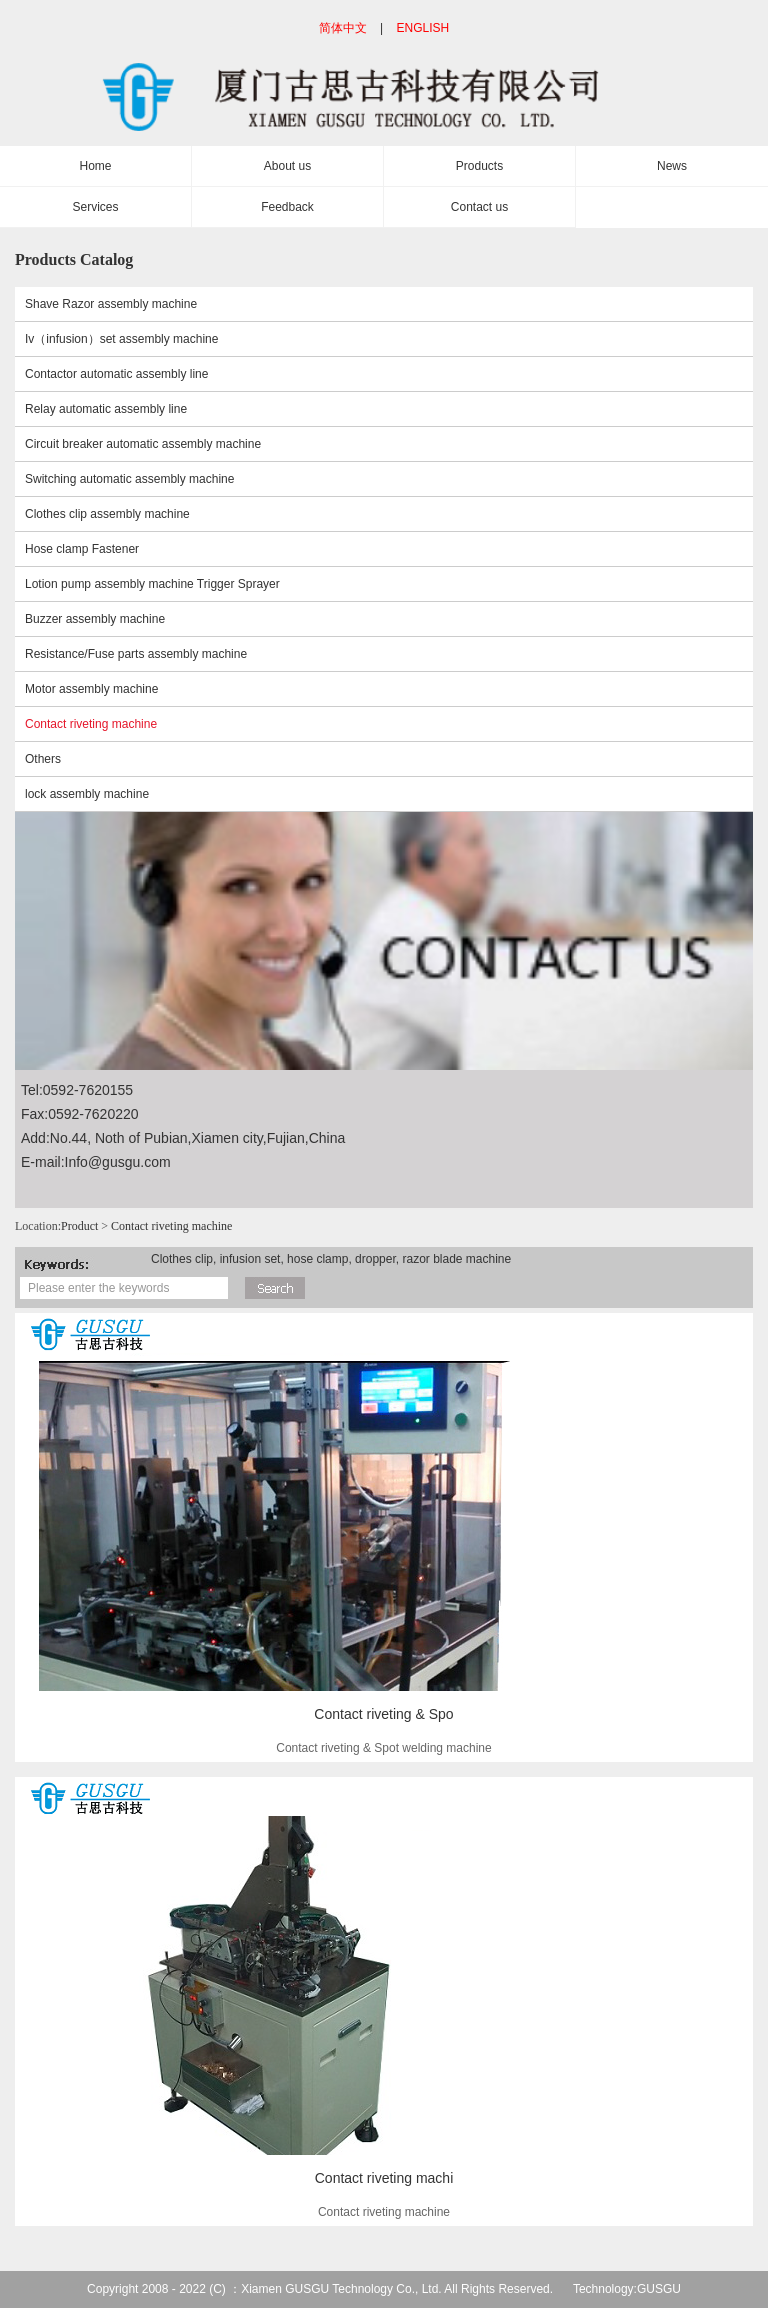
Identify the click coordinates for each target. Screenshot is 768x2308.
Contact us (479, 207)
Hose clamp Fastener (82, 549)
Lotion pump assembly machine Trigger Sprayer (152, 584)
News (672, 166)
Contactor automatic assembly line (116, 374)
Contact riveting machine (91, 724)
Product (79, 1226)
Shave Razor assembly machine (111, 304)
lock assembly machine (87, 794)
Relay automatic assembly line (106, 409)
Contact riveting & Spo (383, 1714)
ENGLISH (423, 28)
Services (95, 207)
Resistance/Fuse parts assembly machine (136, 654)
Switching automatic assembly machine (129, 479)
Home (95, 166)
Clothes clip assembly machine (107, 514)
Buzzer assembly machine (95, 619)
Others (43, 759)
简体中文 (343, 28)
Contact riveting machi (384, 2178)
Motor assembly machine (91, 689)
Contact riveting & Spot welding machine (383, 1748)
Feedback (287, 207)
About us (287, 166)
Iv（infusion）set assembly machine (121, 339)
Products (479, 166)
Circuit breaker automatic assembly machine (143, 444)
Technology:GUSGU (627, 2289)
